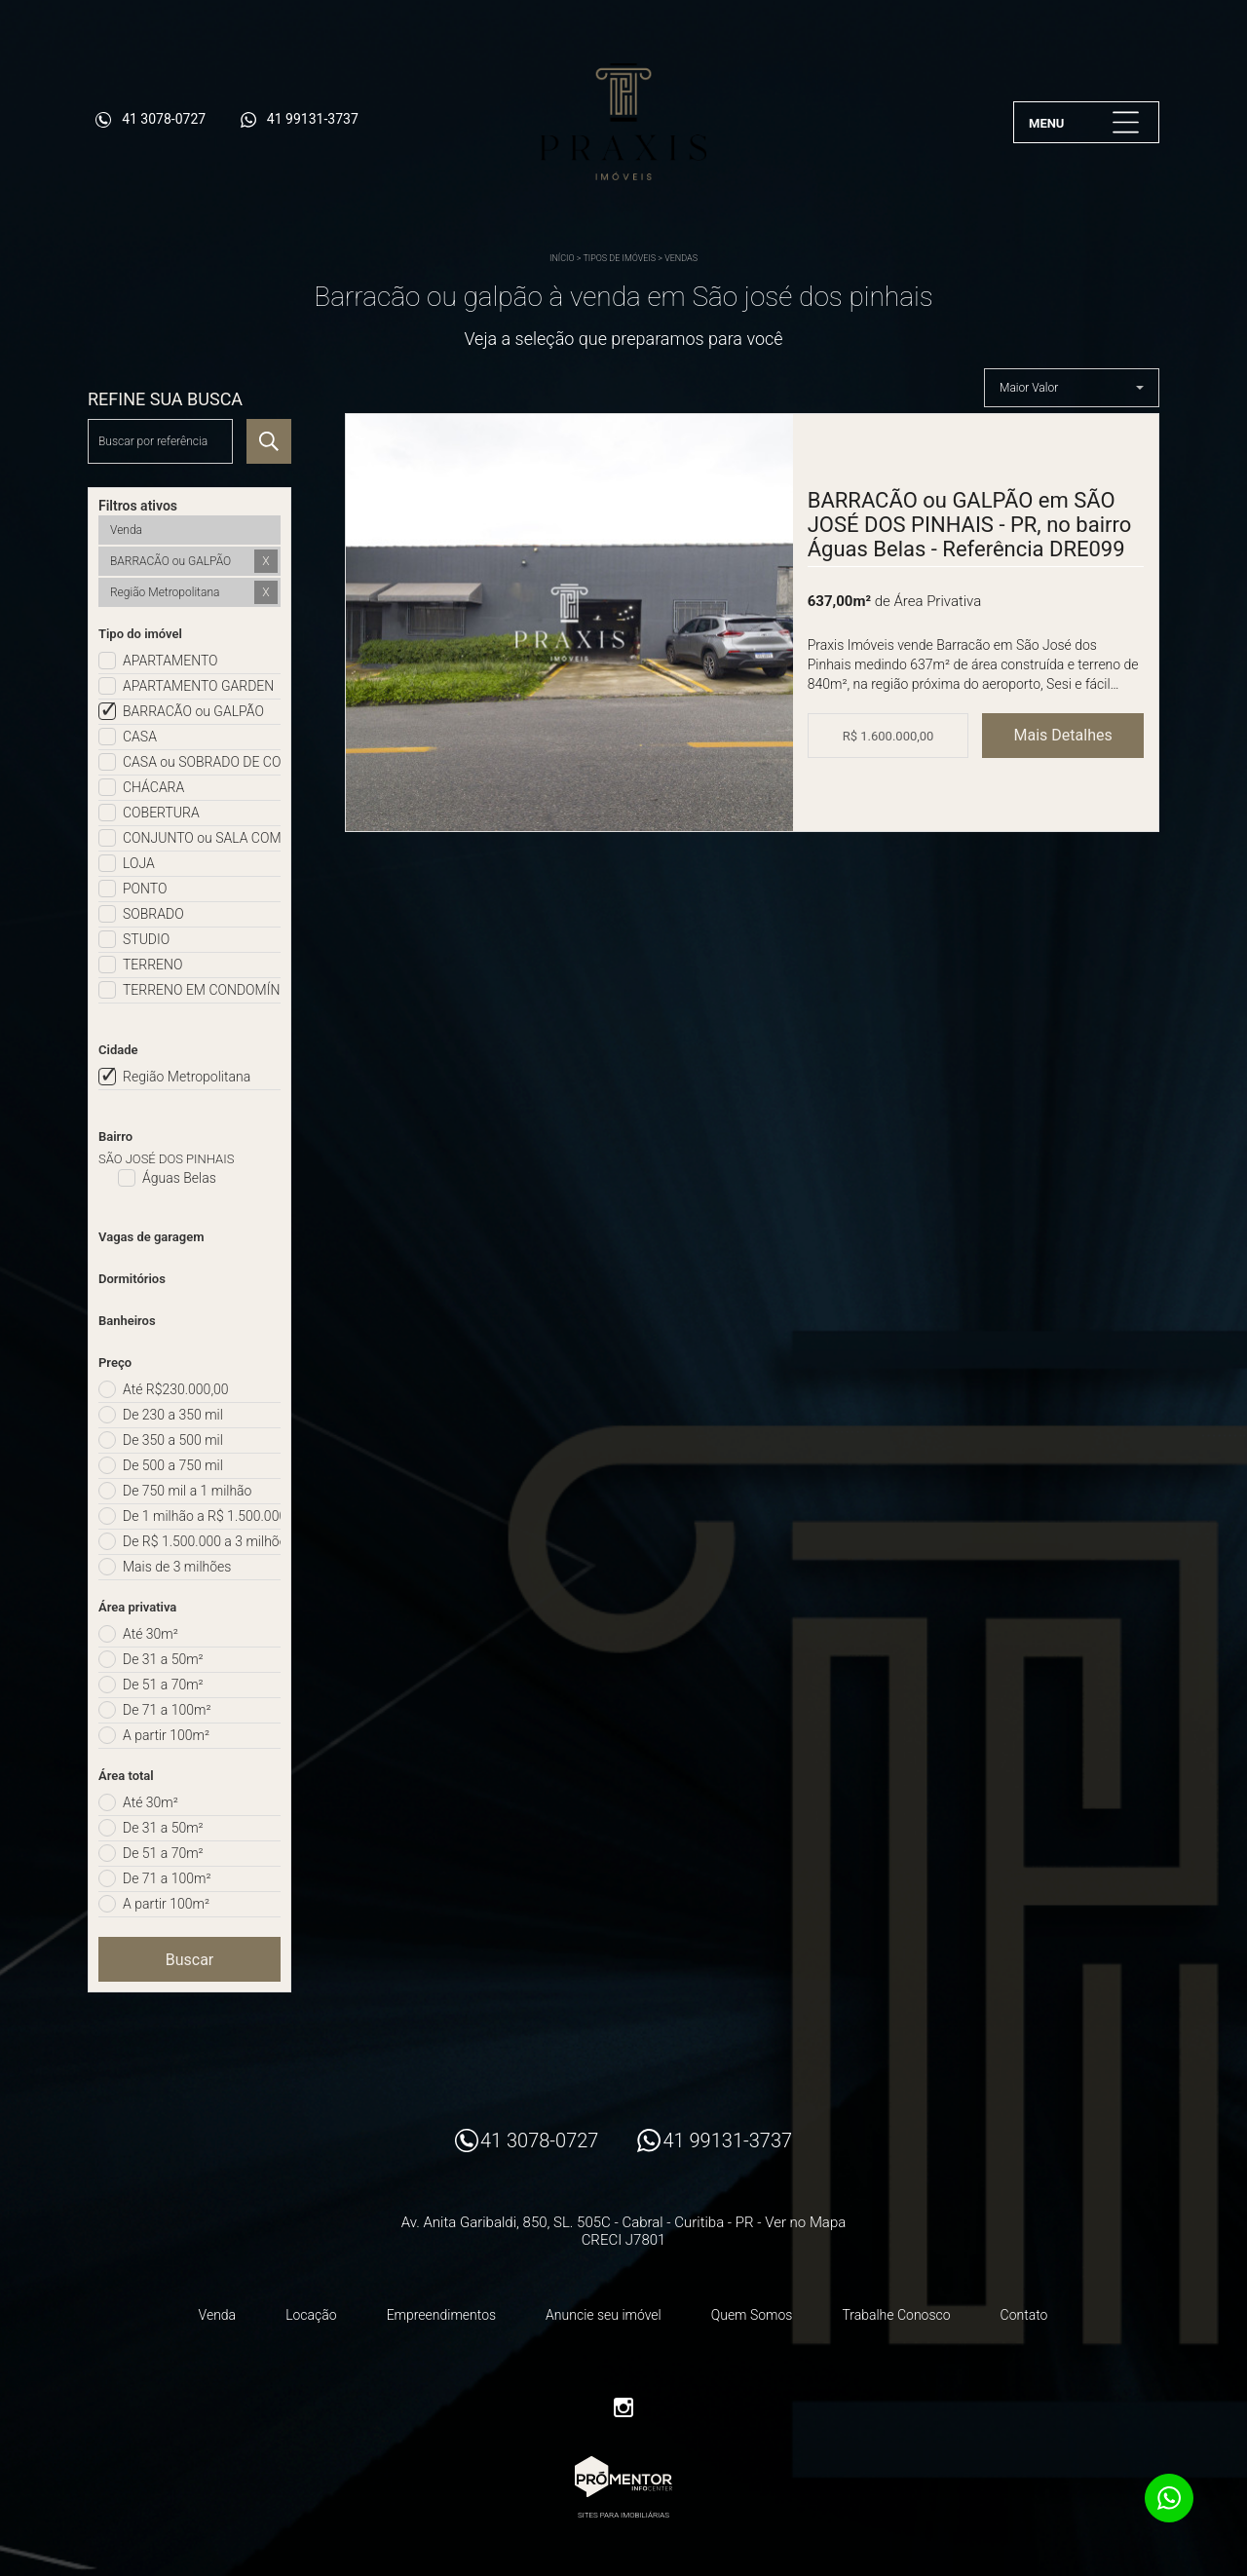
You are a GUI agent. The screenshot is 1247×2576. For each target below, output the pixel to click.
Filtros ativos (137, 505)
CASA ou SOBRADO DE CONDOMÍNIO (202, 762)
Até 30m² (150, 1634)
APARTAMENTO (170, 660)
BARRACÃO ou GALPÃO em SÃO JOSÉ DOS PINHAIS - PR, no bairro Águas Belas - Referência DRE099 (970, 524)
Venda (218, 2315)
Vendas (681, 258)
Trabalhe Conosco (896, 2315)
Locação (311, 2315)
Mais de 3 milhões (177, 1566)
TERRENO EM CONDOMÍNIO (202, 990)
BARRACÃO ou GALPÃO (193, 711)
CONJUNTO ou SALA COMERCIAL (202, 838)
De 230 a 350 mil (173, 1414)
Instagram (623, 2407)
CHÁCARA (153, 787)
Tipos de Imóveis (619, 258)
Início (562, 258)
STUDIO (146, 939)
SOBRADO (153, 914)
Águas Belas (179, 1178)
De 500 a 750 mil (173, 1465)
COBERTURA (161, 812)
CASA (140, 736)
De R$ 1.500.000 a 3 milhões (202, 1541)
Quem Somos (752, 2315)
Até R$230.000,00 (176, 1389)
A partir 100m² (166, 1735)
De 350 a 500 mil (173, 1440)
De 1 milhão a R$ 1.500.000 (202, 1516)
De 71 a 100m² (166, 1710)
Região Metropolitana (186, 1076)
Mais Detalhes (1063, 735)
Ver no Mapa (805, 2222)
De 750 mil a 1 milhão (187, 1490)
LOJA (139, 863)
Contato (1024, 2315)
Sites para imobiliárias (623, 2515)
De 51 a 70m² (163, 1684)
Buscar (190, 1960)
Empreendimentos (441, 2315)
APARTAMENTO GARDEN (198, 686)
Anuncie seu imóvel (603, 2315)
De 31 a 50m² (163, 1659)
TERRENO (153, 964)
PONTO (145, 888)
